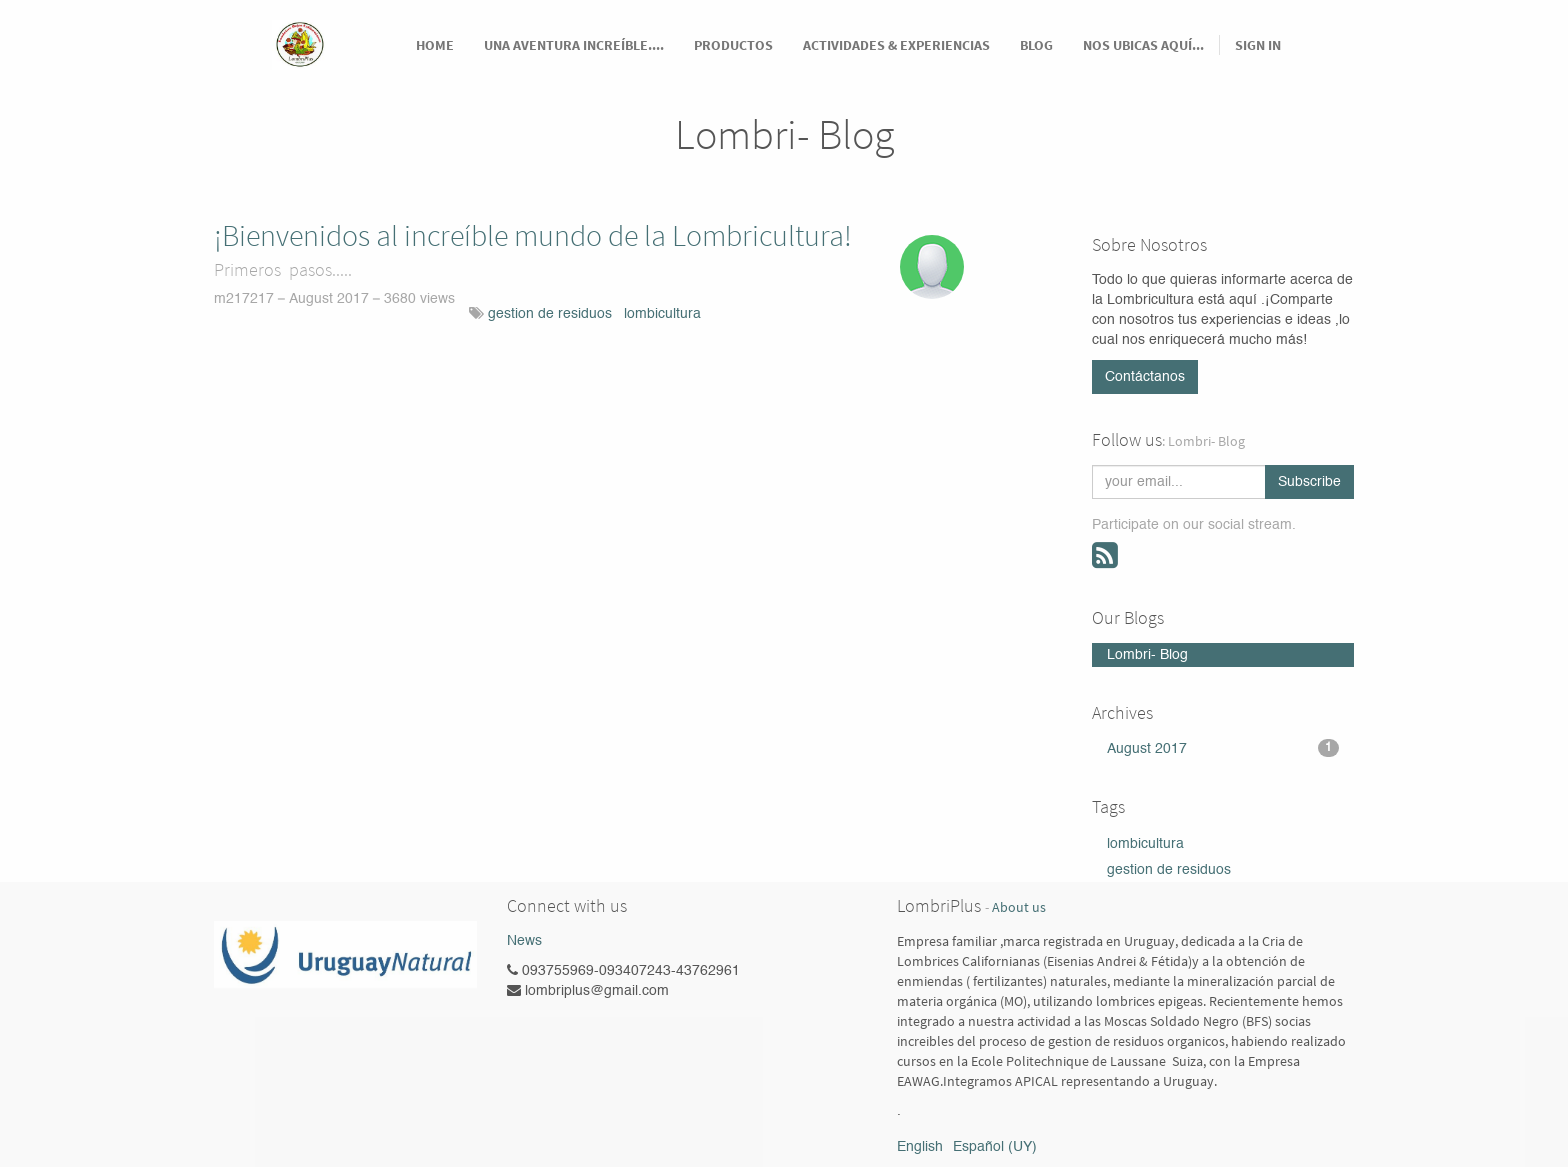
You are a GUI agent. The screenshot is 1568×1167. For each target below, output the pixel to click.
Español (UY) (995, 1147)
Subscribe (1309, 482)
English (920, 1147)
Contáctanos (1145, 377)
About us (1019, 907)
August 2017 (1223, 748)
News (524, 941)
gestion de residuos (550, 314)
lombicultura (662, 314)
